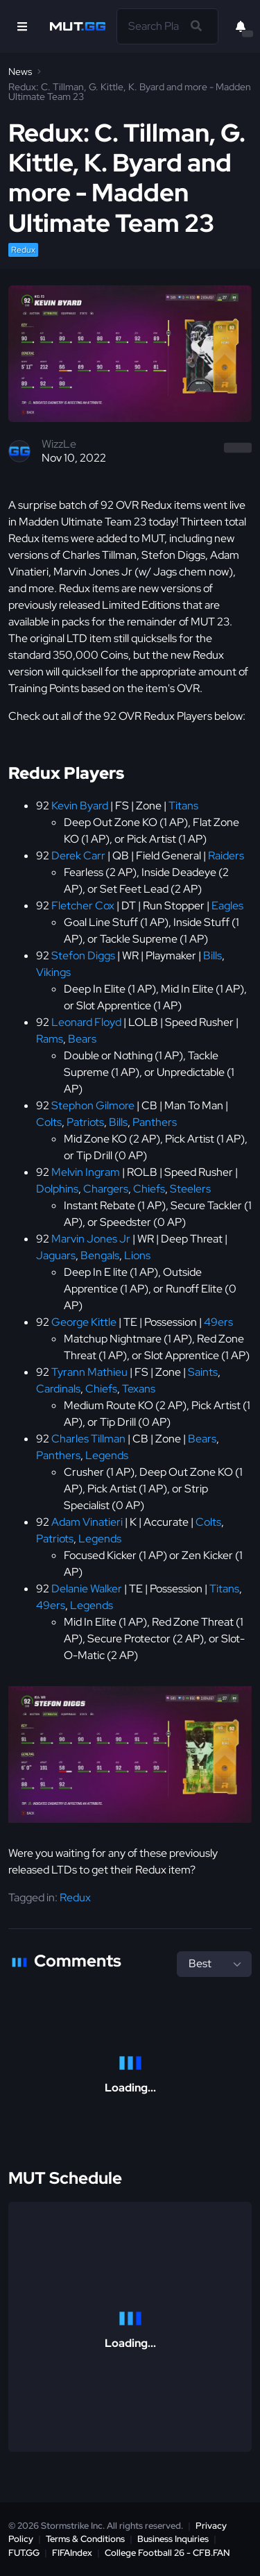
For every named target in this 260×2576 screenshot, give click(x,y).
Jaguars (56, 1255)
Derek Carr (78, 855)
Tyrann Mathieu (89, 1372)
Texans (138, 1388)
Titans (183, 805)
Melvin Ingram (85, 1172)
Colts (49, 1122)
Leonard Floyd (86, 1022)
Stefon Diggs (83, 955)
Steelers (190, 1188)
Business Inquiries (173, 2539)
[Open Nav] (22, 26)
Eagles (227, 905)
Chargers (105, 1188)
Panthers (154, 1122)
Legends (106, 1455)
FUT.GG (24, 2553)
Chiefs (149, 1188)
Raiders (226, 855)
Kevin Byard (79, 805)
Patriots (85, 1122)
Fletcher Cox (82, 905)
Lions (137, 1255)
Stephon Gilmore (93, 1105)
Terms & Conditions (85, 2539)
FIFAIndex (72, 2553)
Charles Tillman (88, 1438)
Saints (203, 1372)
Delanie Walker (86, 1588)
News (20, 71)
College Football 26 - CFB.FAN (167, 2553)
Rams (49, 1039)
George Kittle (83, 1322)
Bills (212, 955)
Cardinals (58, 1388)
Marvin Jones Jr (90, 1238)
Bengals (99, 1255)
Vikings (53, 972)
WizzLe (59, 444)
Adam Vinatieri (87, 1522)
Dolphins (57, 1188)
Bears (82, 1039)
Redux (23, 249)
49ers (218, 1322)
